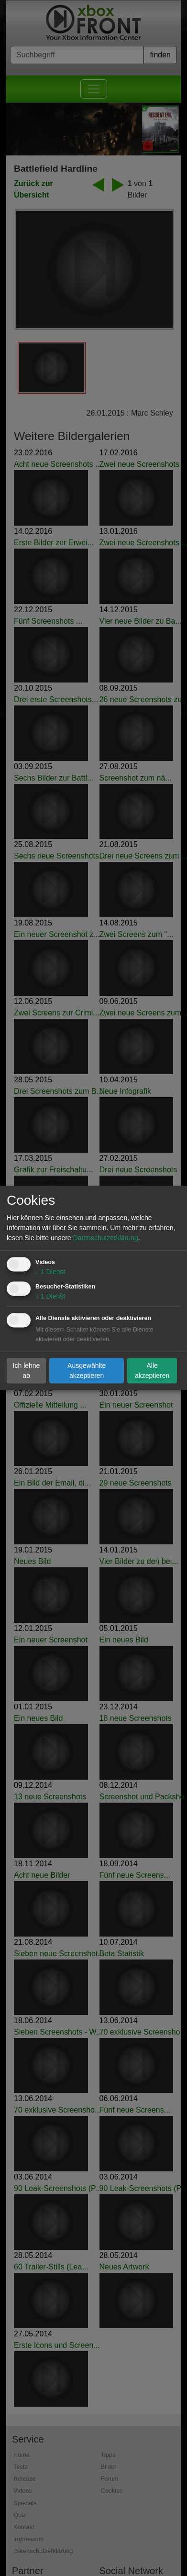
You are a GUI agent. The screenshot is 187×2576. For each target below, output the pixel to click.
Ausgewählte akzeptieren (86, 1370)
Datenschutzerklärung (105, 1238)
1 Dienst (50, 1272)
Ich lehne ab (26, 1370)
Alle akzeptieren (152, 1370)
